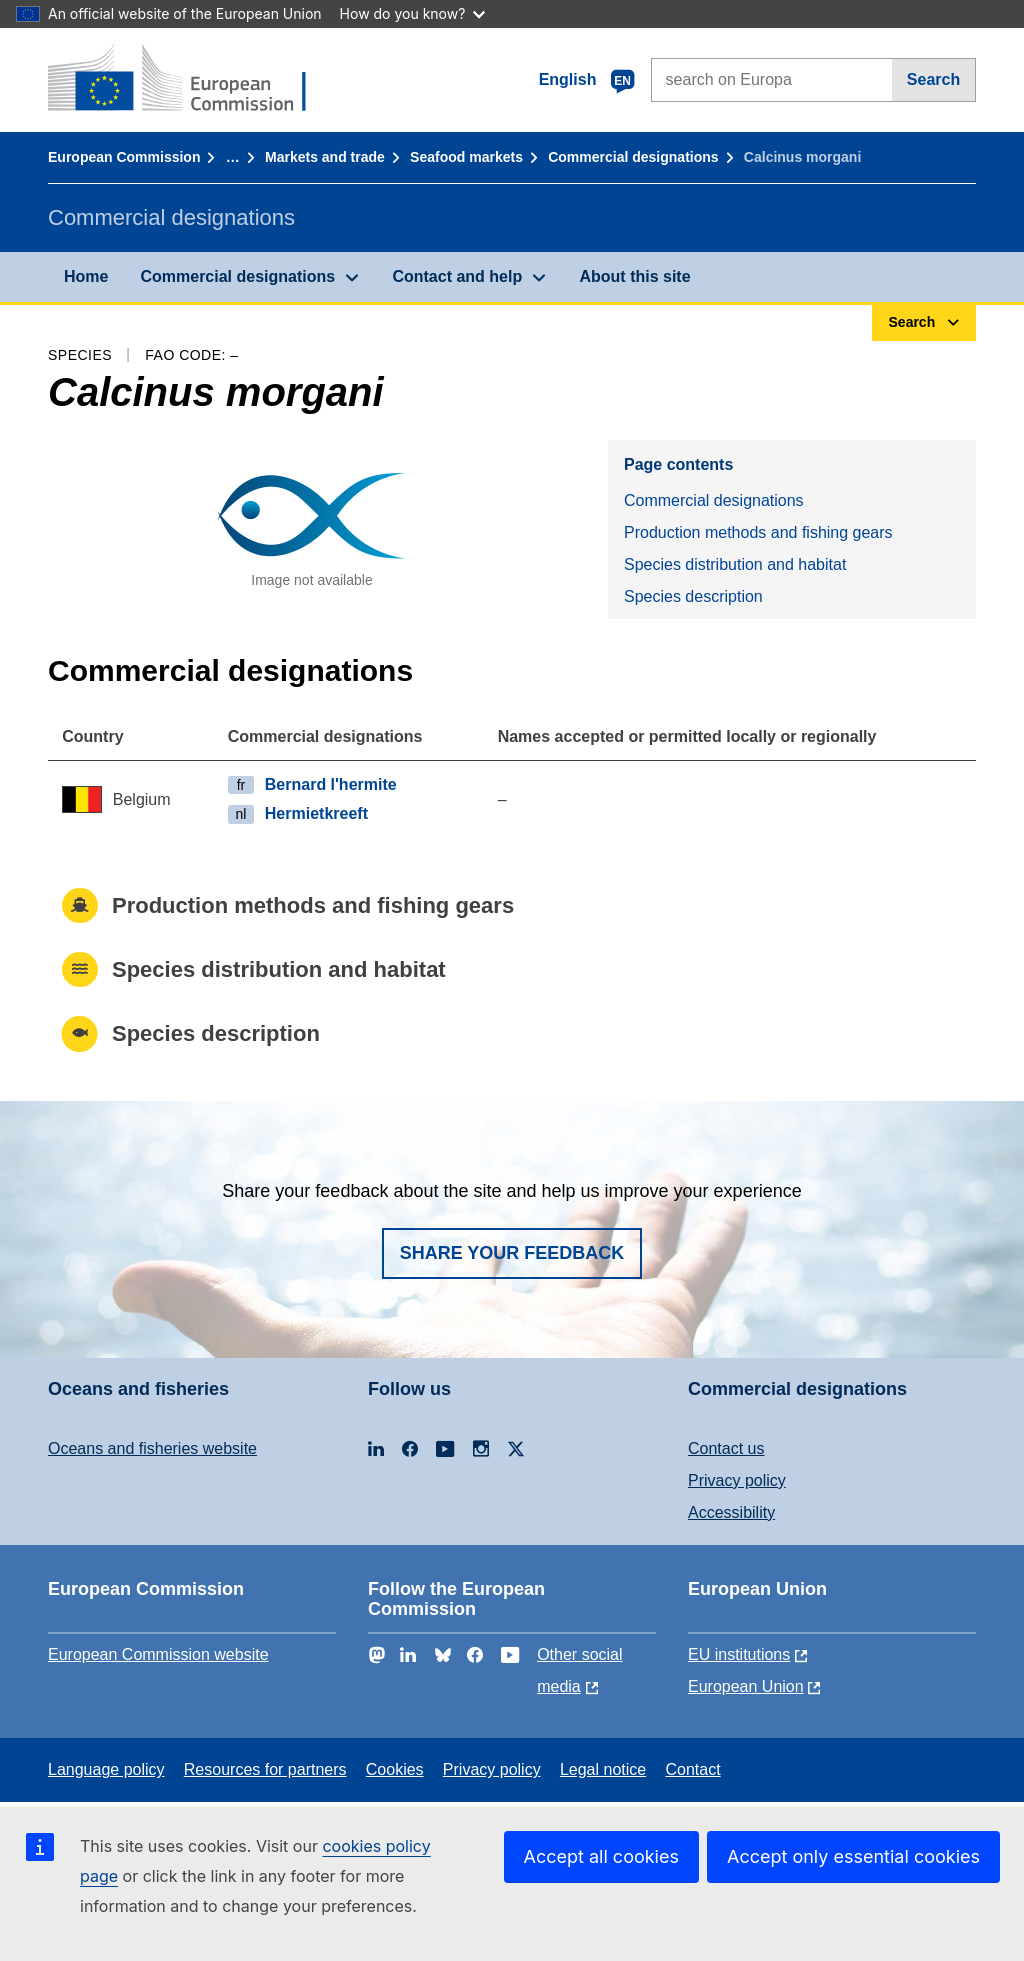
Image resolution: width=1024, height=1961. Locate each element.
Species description (693, 596)
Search (933, 79)
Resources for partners (265, 1769)
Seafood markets (466, 157)
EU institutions (739, 1654)
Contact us (726, 1448)
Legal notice (603, 1769)
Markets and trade (325, 157)
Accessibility (731, 1512)
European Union (746, 1686)
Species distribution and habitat (735, 564)
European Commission (124, 157)
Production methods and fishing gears (758, 532)
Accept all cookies (601, 1856)
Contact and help (457, 276)
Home (86, 276)
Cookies (395, 1769)
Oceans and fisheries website (152, 1448)
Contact (692, 1769)
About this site (634, 276)
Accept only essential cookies (853, 1856)
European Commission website (158, 1654)
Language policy (106, 1769)
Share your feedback (512, 1253)
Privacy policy (737, 1480)
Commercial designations (633, 157)
